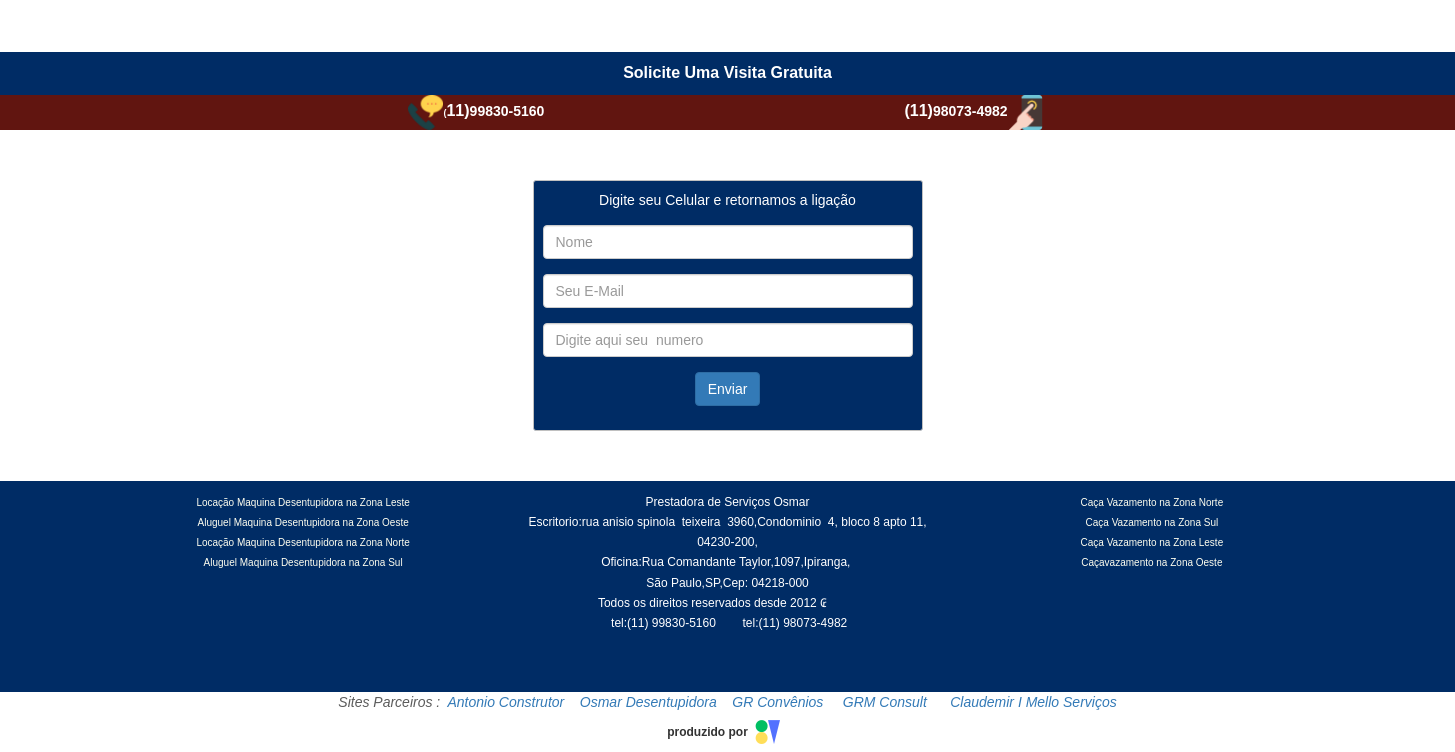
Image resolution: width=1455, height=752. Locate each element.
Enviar (728, 389)
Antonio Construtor (506, 702)
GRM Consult (885, 702)
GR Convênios (777, 702)
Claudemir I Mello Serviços (1033, 702)
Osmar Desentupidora (648, 702)
